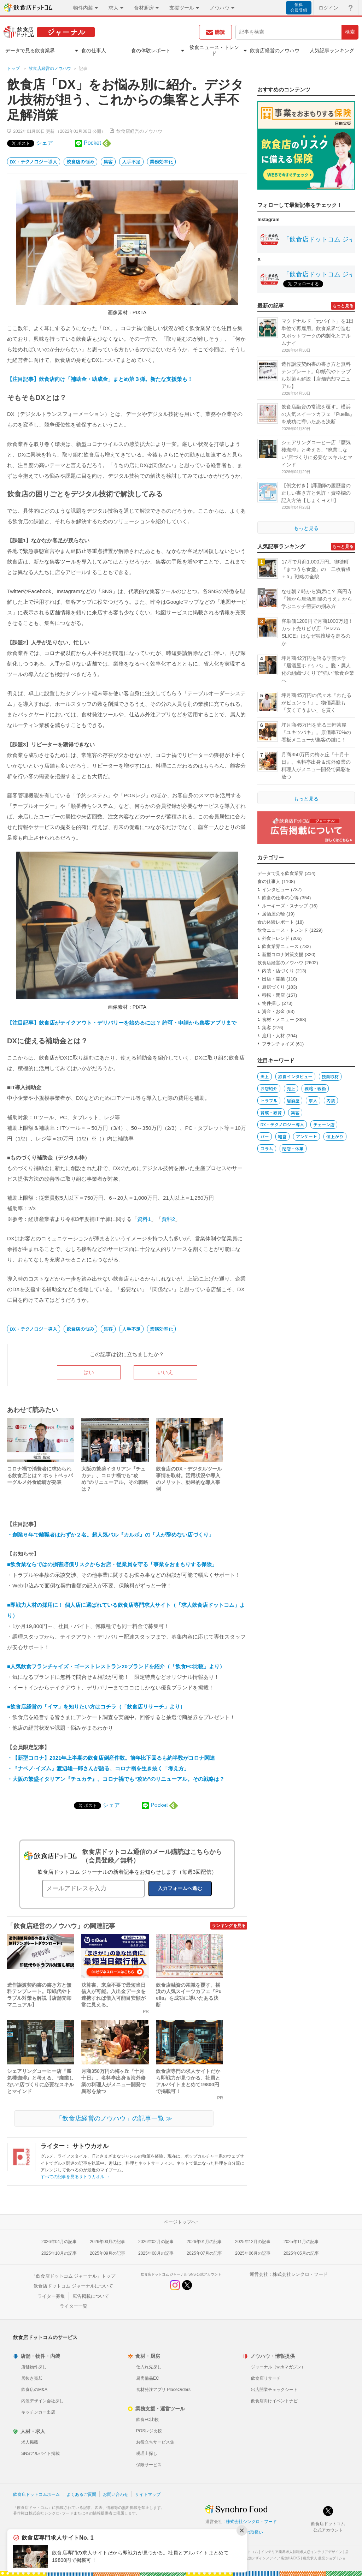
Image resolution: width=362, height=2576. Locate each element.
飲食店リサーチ (266, 2378)
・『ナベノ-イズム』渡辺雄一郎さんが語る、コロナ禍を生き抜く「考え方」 (98, 1768)
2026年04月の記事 (59, 2241)
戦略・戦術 (315, 1088)
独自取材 (330, 1076)
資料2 (168, 1219)
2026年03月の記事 (107, 2241)
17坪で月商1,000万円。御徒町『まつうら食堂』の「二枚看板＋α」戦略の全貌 (316, 569)
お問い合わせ (115, 2494)
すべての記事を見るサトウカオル (75, 2176)
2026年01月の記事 (204, 2241)
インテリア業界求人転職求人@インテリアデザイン (301, 2552)
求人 (313, 1100)
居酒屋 (293, 1100)
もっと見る (343, 305)
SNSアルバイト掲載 (40, 2453)
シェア (44, 143)
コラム (266, 1148)
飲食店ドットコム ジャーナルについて (73, 2286)
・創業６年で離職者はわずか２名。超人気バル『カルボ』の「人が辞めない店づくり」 (110, 1535)
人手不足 (131, 161)
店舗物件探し (34, 2367)
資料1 (144, 1219)
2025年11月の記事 (301, 2241)
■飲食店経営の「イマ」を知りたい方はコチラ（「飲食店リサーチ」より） (96, 1707)
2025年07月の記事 (204, 2253)
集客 (108, 161)
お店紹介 (268, 1088)
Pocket (92, 143)
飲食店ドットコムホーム (36, 2494)
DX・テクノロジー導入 (33, 161)
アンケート (306, 1136)
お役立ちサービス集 (155, 2442)
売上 (291, 1088)
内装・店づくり (278, 970)
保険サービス (149, 2464)
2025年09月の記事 (107, 2253)
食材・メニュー (278, 1019)
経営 (282, 1136)
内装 (331, 1100)
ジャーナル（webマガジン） (278, 2367)
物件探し (271, 1003)
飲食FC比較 (147, 2419)
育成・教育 (271, 1112)
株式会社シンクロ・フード (300, 2274)
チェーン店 (323, 1124)
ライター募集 (51, 2296)
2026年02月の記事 (156, 2241)
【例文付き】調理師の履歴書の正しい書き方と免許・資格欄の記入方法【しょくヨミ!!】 (316, 493)
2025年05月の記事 (301, 2253)
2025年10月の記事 (59, 2253)
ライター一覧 (73, 2306)
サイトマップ (147, 2494)
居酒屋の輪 (273, 914)
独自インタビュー (295, 1076)
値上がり (334, 1136)
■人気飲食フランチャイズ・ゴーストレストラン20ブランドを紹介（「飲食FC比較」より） (116, 1666)
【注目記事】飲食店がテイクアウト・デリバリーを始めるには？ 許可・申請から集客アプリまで (122, 1023)
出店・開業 (273, 979)
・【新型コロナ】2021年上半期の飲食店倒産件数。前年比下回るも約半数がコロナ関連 (111, 1758)
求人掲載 (29, 2442)
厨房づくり (273, 987)
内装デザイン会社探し (42, 2400)
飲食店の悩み (80, 161)
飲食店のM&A (34, 2389)
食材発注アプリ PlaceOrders (163, 2389)
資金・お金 (273, 1011)
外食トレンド (276, 938)
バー (264, 1136)
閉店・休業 (293, 1148)
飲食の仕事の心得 (280, 897)
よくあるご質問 (81, 2494)
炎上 (264, 1076)
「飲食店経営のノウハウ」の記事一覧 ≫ (114, 2118)
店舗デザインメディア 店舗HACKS (272, 2558)
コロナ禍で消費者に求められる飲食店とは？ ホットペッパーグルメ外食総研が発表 (40, 1475)
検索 (350, 32)
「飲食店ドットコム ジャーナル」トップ (73, 2276)
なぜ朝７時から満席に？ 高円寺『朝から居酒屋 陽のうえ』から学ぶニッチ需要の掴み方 (316, 599)
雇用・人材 (273, 1035)
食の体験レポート (275, 922)
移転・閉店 (273, 995)
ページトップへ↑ (181, 2222)
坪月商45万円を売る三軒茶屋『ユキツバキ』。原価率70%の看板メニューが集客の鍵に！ (316, 732)
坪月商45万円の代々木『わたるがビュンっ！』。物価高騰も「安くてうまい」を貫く (316, 702)
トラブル (268, 1100)
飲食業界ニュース (280, 946)
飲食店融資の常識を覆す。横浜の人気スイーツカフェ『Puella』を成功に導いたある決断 (318, 414)
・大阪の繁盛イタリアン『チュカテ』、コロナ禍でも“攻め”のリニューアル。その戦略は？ (115, 1779)
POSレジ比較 (149, 2430)
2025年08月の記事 (156, 2253)
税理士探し (146, 2453)
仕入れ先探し (149, 2367)
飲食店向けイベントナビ (274, 2400)
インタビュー (276, 889)
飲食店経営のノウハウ (50, 68)
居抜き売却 (31, 2378)
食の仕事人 (268, 881)
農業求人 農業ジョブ (319, 2558)
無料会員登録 (298, 7)
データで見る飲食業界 (280, 873)
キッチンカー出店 (38, 2412)
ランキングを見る (229, 1925)
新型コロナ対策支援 (282, 954)
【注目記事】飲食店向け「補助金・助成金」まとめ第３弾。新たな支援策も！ (100, 379)
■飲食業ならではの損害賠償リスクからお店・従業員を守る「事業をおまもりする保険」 (112, 1564)
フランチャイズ (278, 1043)
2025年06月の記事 (252, 2253)
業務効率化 (161, 161)
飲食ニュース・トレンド (282, 930)
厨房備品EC (147, 2378)
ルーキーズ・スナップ (285, 905)
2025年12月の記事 (252, 2241)
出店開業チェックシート (274, 2389)
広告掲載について (90, 2296)
